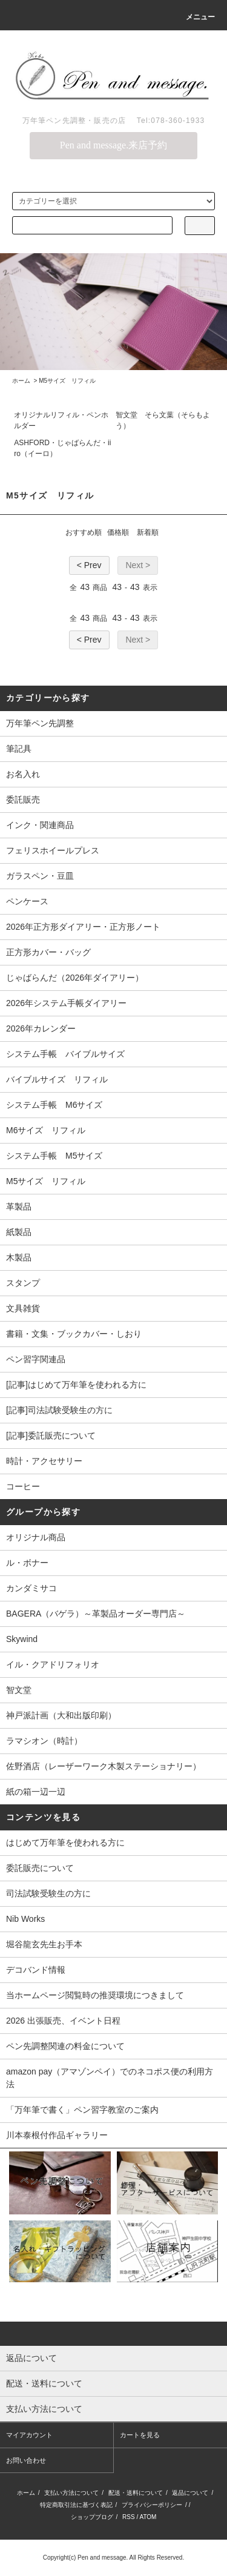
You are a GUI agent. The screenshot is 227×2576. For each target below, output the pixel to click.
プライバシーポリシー (152, 2505)
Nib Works (25, 1919)
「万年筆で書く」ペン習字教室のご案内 (82, 2109)
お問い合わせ (26, 2460)
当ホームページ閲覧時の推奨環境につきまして (95, 1995)
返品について (190, 2492)
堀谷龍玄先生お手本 (44, 1944)
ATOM (147, 2517)
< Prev (89, 565)
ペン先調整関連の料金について (65, 2046)
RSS (128, 2517)
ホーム (21, 380)
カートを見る (140, 2435)
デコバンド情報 (35, 1970)
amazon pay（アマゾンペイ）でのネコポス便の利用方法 (109, 2078)
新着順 (148, 532)
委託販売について (40, 1868)
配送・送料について (135, 2492)
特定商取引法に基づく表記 (76, 2505)
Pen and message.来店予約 (113, 145)
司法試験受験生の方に (48, 1893)
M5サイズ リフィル (67, 380)
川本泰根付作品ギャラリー (57, 2135)
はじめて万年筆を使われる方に (65, 1842)
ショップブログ (92, 2517)
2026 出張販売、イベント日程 (63, 2020)
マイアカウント (29, 2435)
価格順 (118, 532)
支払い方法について (71, 2492)
